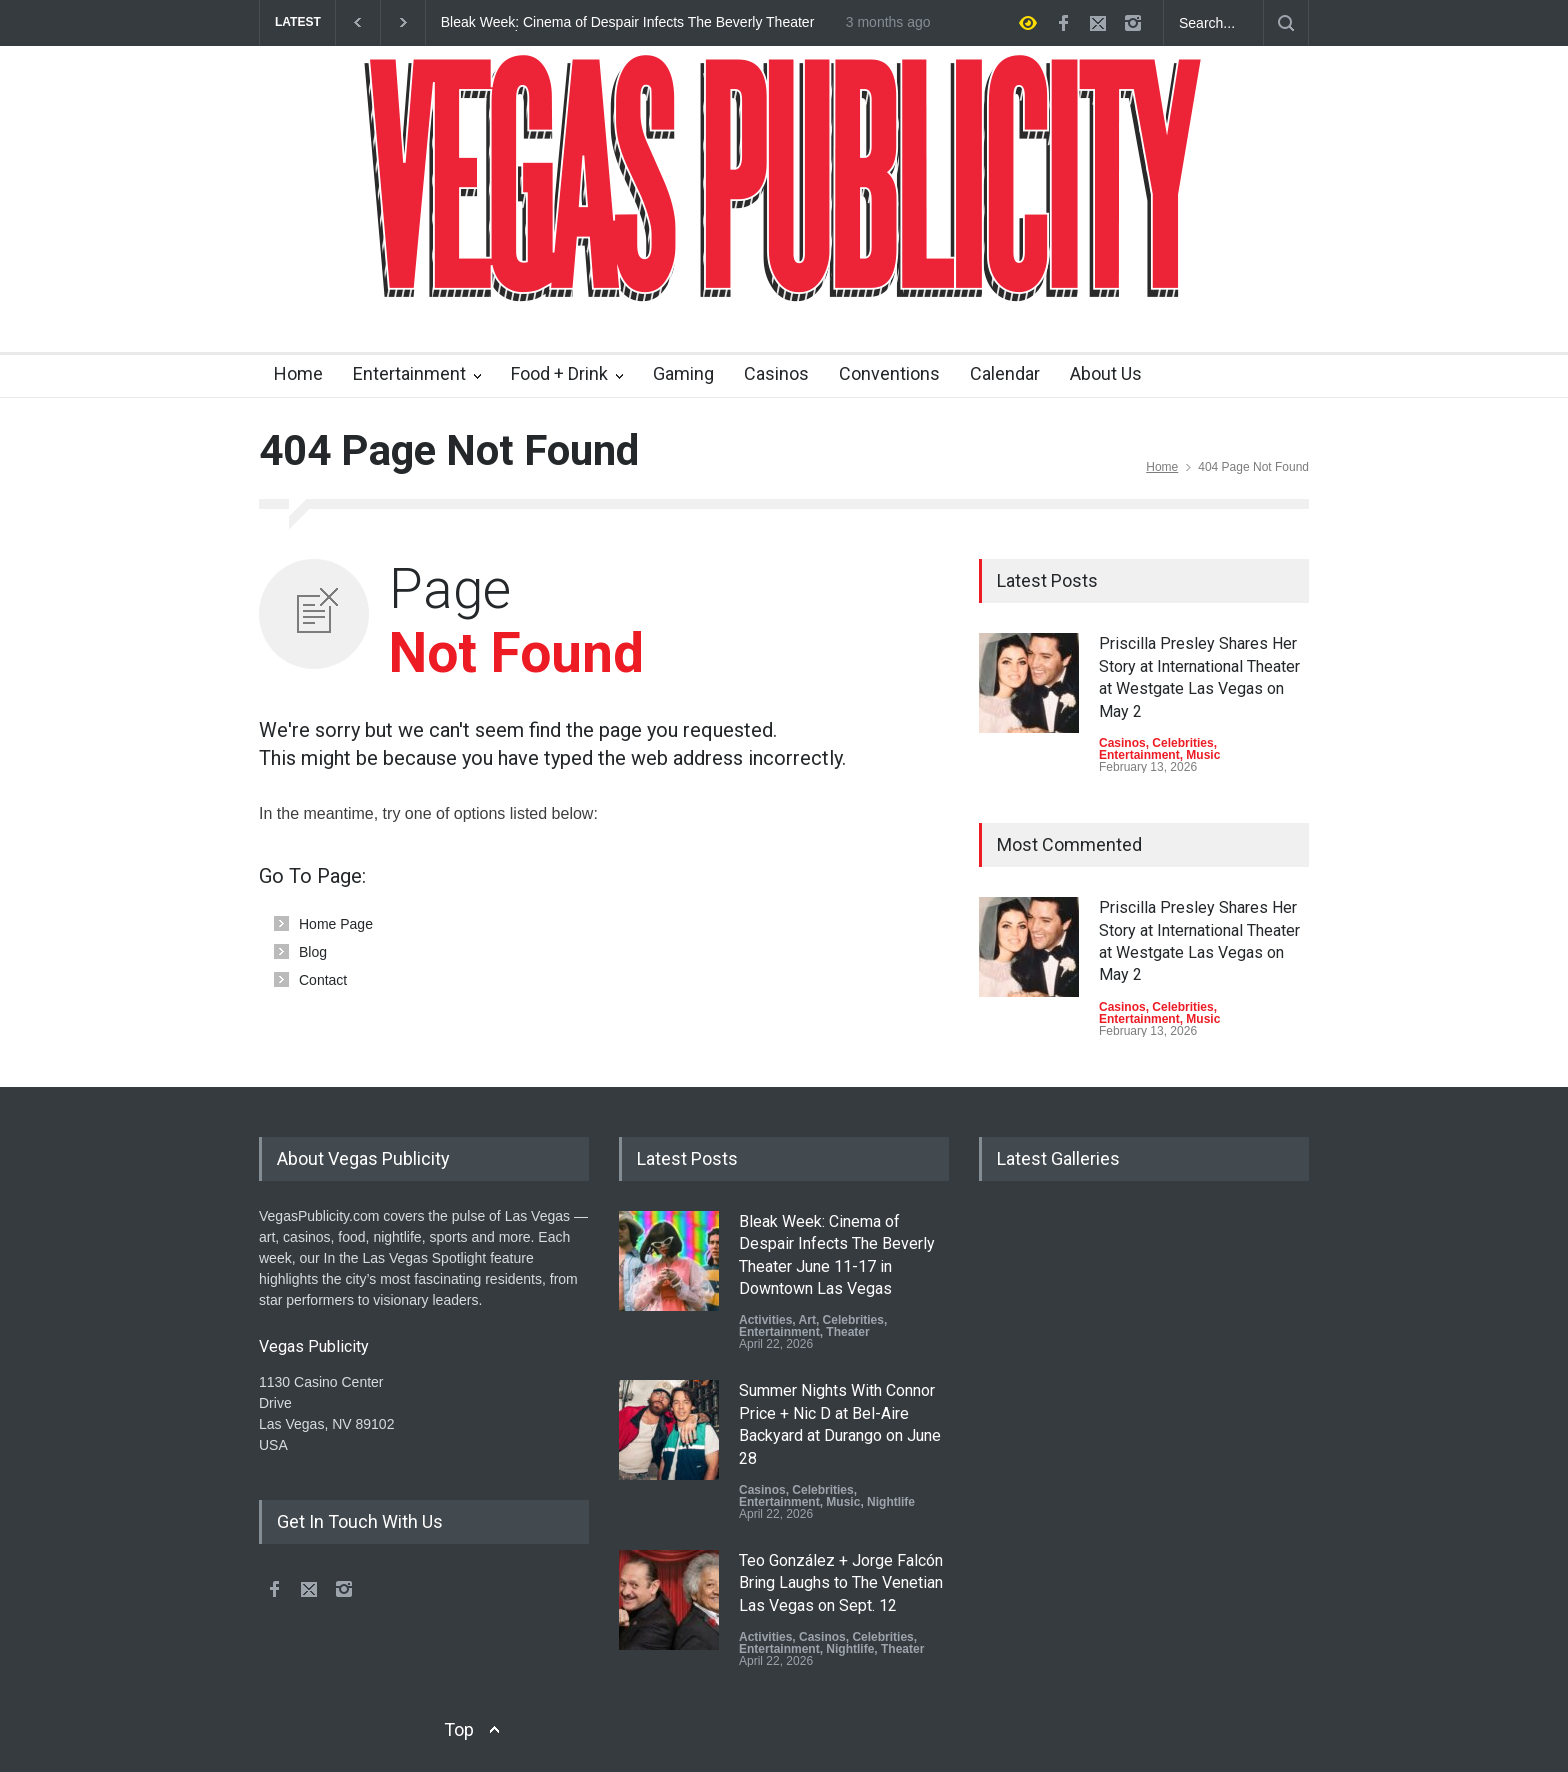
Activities (765, 1320)
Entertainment (409, 373)
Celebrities (1182, 743)
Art (807, 1320)
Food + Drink (559, 373)
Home (298, 373)
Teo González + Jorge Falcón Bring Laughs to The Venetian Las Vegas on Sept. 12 (841, 1583)
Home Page (336, 924)
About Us (1106, 373)
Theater (847, 1332)
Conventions (889, 373)
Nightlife (891, 1502)
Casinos (776, 373)
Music (1203, 755)
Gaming (683, 373)
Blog (313, 952)
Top (459, 1729)
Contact (323, 980)
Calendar (1005, 373)
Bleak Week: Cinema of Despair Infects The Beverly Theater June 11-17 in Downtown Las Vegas (628, 23)
